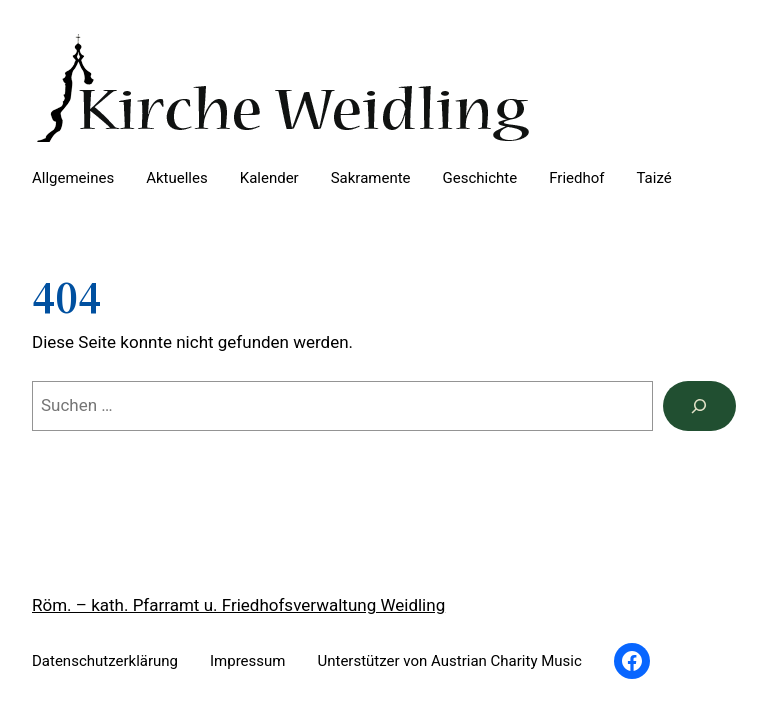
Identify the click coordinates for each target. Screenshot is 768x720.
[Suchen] (699, 406)
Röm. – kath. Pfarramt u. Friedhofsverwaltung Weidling (238, 605)
